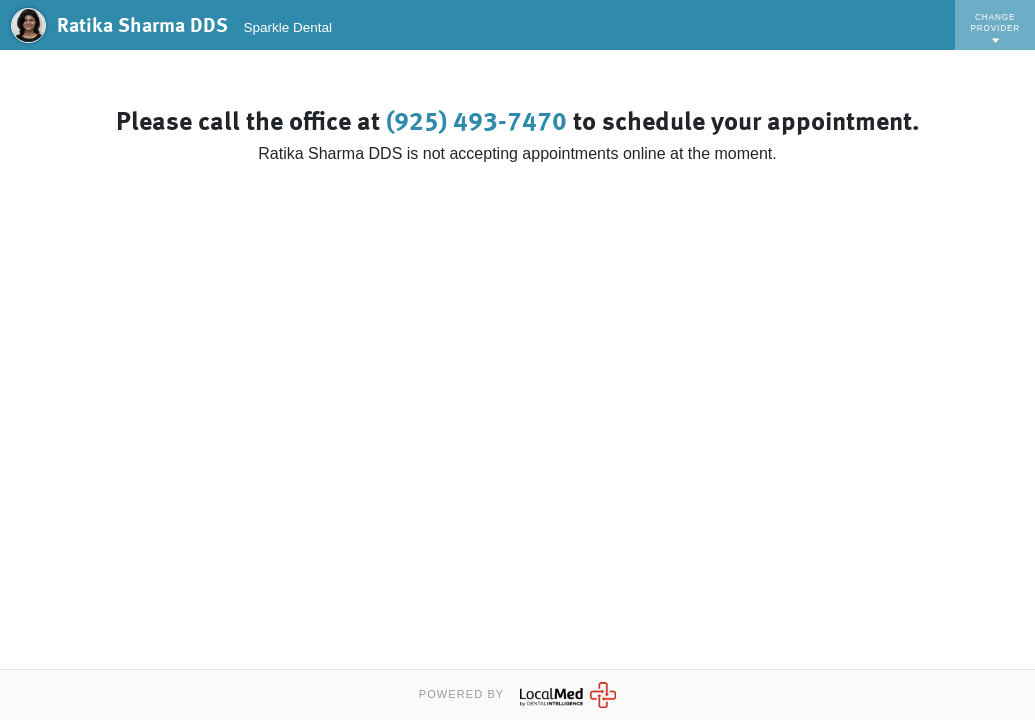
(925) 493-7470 (476, 123)
